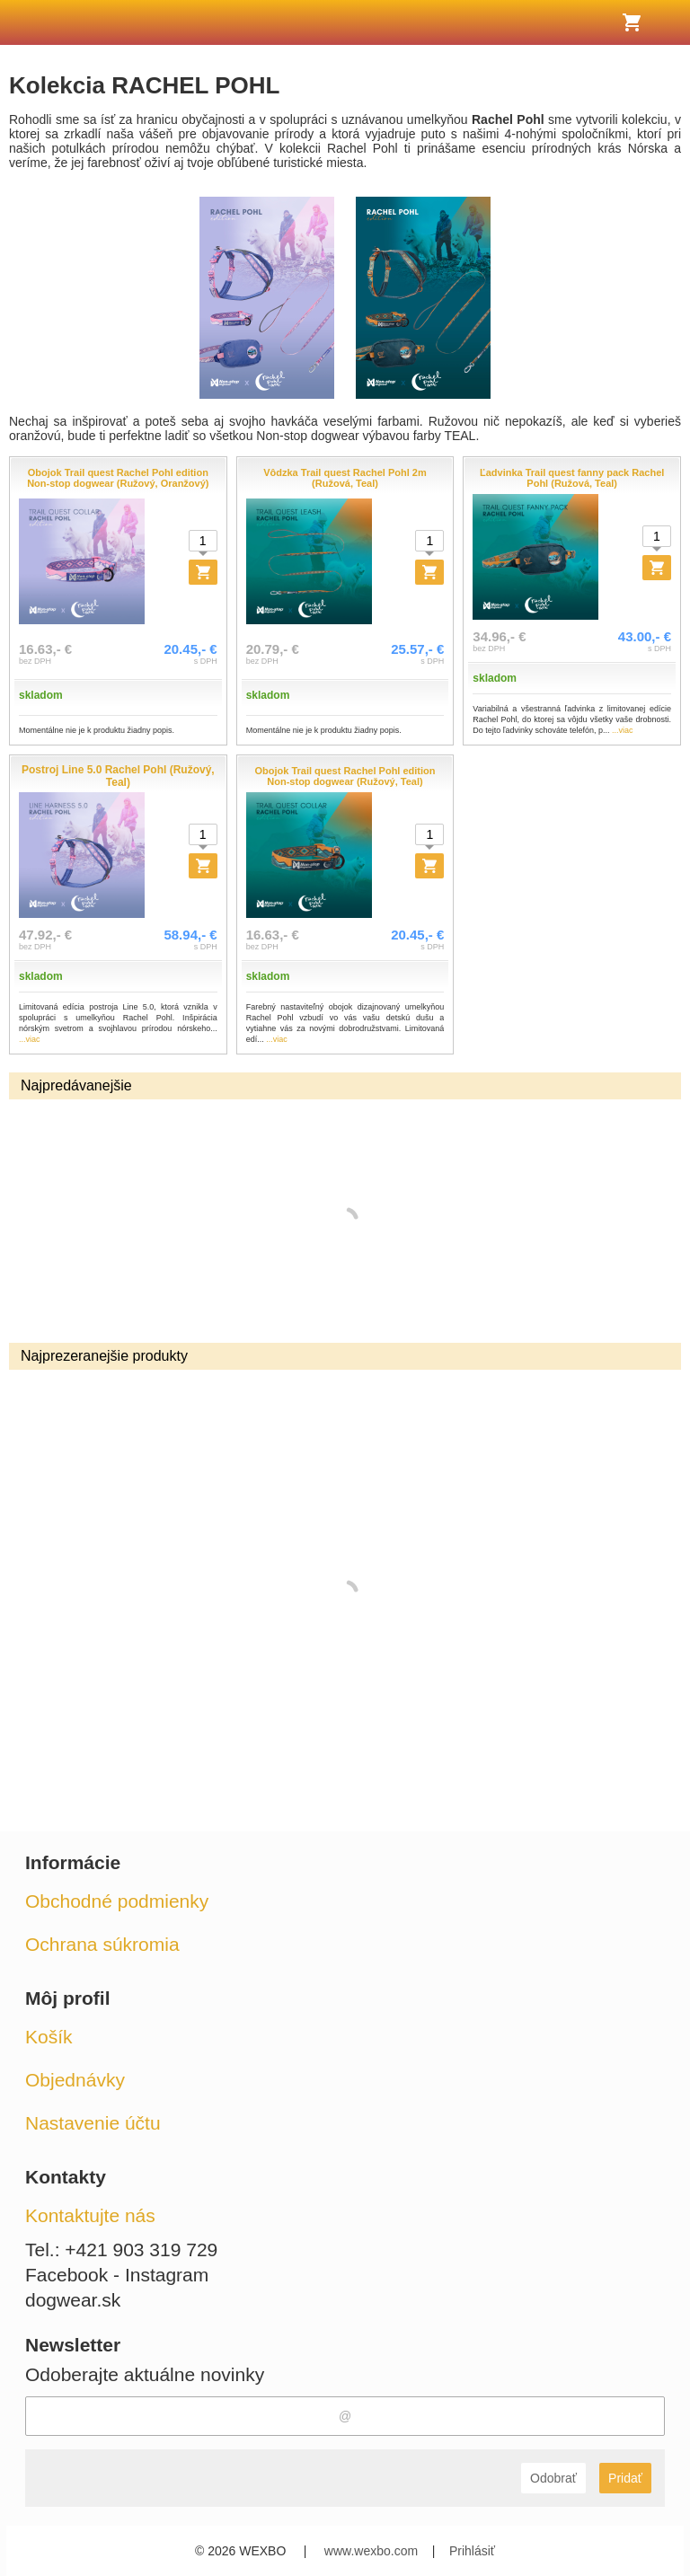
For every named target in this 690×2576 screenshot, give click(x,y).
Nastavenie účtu (93, 2123)
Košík (49, 2036)
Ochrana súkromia (102, 1944)
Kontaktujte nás (90, 2215)
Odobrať (553, 2478)
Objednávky (75, 2079)
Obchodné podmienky (116, 1901)
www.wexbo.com (371, 2551)
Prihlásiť (472, 2551)
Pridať (625, 2478)
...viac (622, 730)
